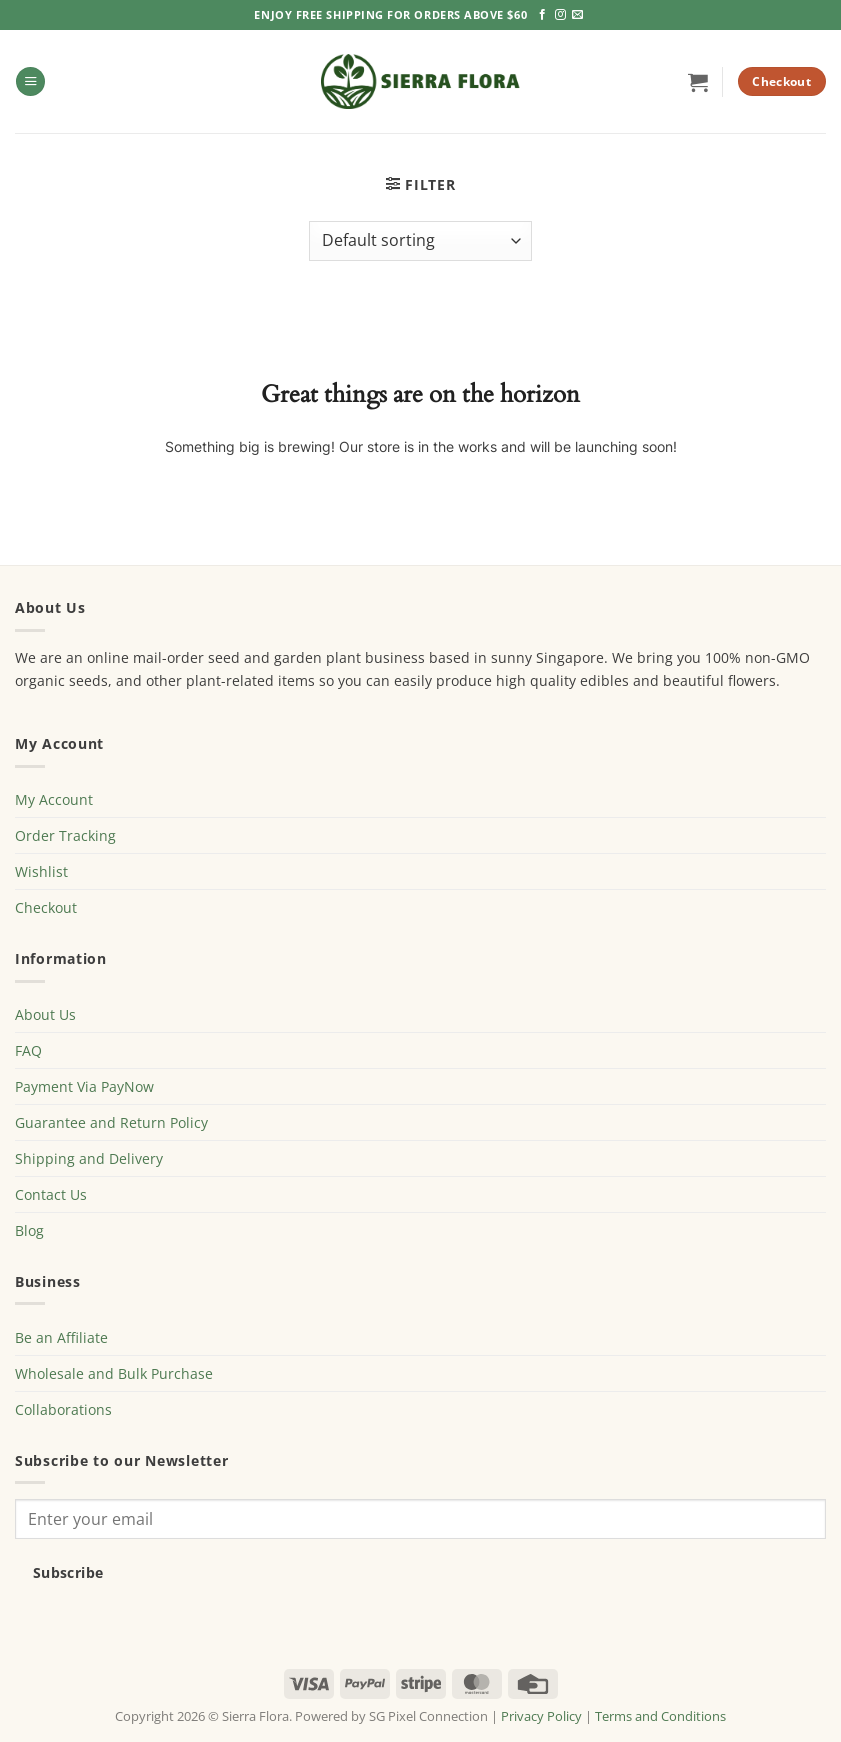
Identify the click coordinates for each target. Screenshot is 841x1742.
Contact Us (51, 1194)
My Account (54, 799)
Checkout (46, 907)
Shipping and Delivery (89, 1158)
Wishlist (41, 871)
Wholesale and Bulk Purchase (114, 1373)
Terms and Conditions (660, 1716)
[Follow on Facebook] (542, 15)
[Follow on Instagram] (560, 15)
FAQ (28, 1050)
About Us (45, 1014)
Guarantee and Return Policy (111, 1122)
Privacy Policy (541, 1716)
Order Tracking (65, 835)
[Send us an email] (577, 15)
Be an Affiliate (61, 1337)
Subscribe (68, 1572)
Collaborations (63, 1409)
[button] (30, 82)
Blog (29, 1230)
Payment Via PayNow (84, 1086)
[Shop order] (420, 241)
